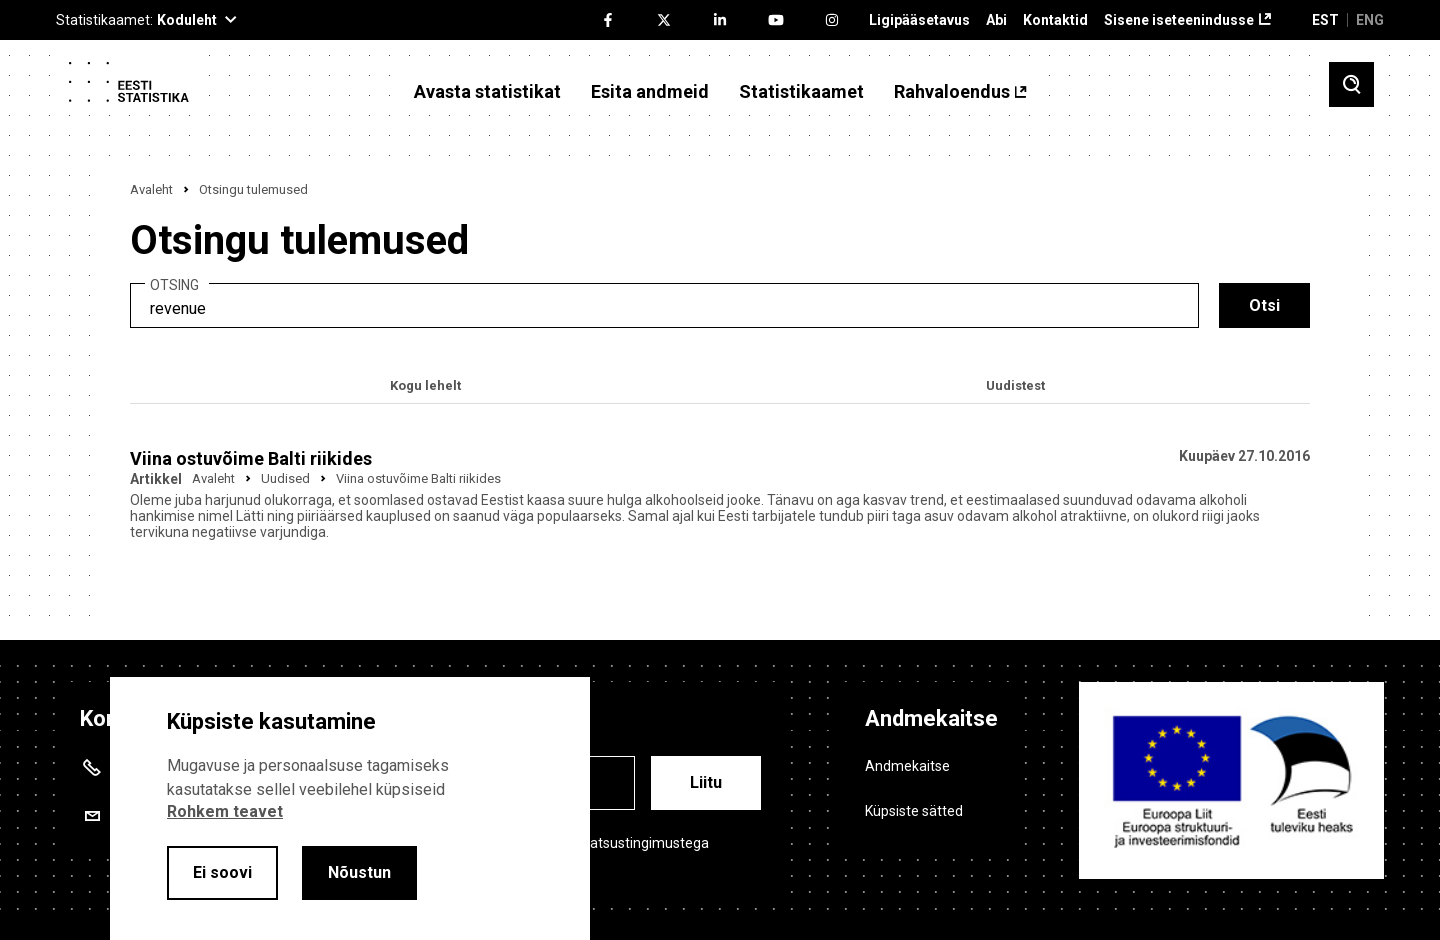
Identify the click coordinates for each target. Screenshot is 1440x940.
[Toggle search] (1351, 84)
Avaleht (151, 189)
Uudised (285, 478)
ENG (1370, 20)
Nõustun (359, 872)
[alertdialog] (350, 808)
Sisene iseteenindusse (1179, 20)
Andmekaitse (907, 766)
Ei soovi (222, 872)
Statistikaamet (801, 92)
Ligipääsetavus (919, 20)
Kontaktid (1055, 20)
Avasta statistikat (487, 92)
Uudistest (1015, 385)
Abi (996, 20)
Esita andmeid (650, 92)
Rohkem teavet (225, 811)
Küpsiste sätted (914, 811)
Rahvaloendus (952, 92)
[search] (664, 305)
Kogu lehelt (425, 385)
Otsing (174, 285)
